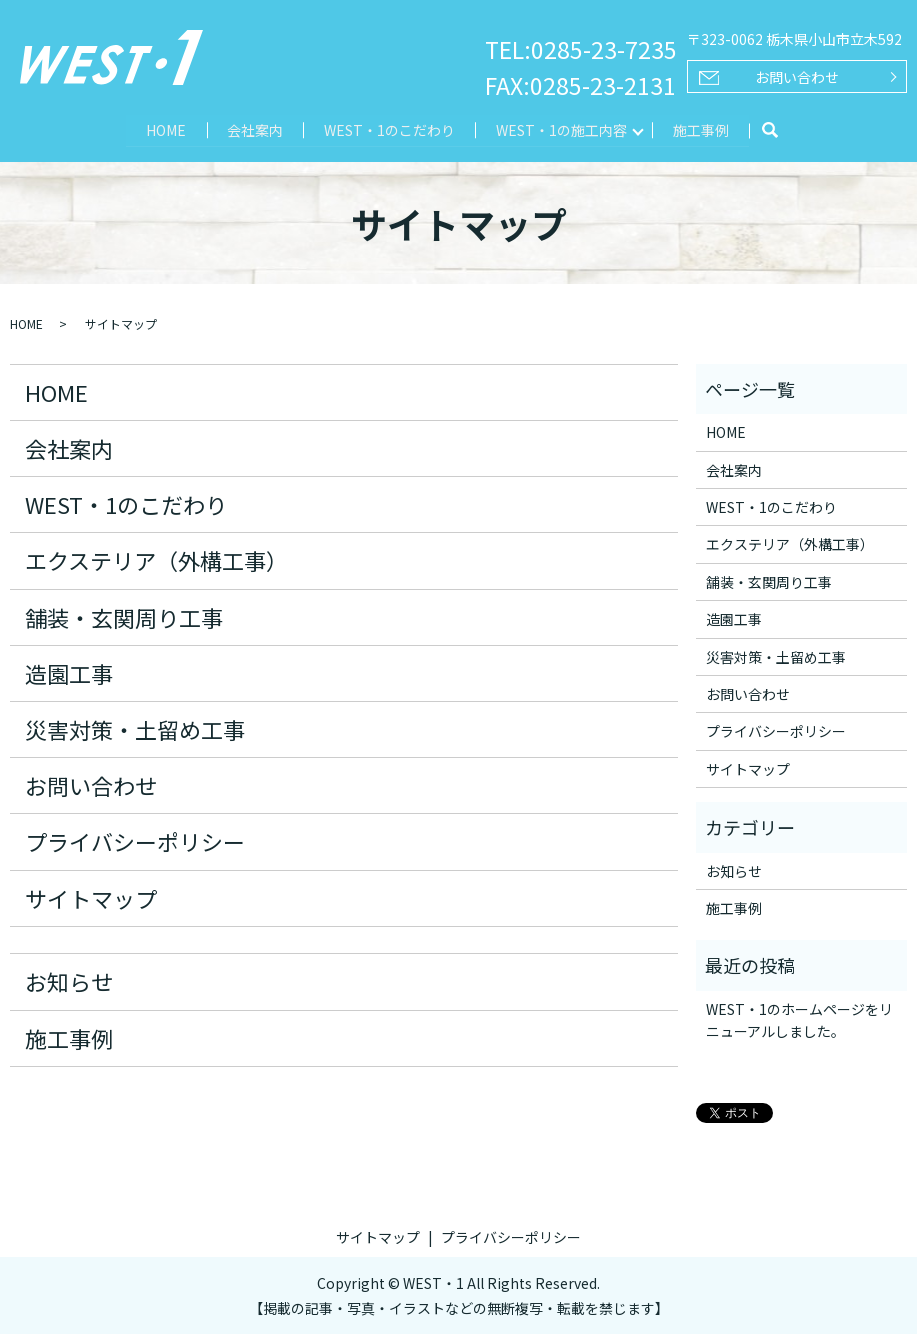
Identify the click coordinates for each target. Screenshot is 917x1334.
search (773, 131)
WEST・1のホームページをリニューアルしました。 (799, 1019)
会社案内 (254, 129)
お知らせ (69, 981)
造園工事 (69, 672)
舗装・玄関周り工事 (124, 616)
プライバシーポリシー (135, 841)
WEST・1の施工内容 (562, 129)
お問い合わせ (797, 77)
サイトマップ (91, 897)
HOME (164, 129)
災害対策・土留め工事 (135, 728)
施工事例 (703, 129)
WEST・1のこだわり (389, 129)
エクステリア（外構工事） (156, 560)
